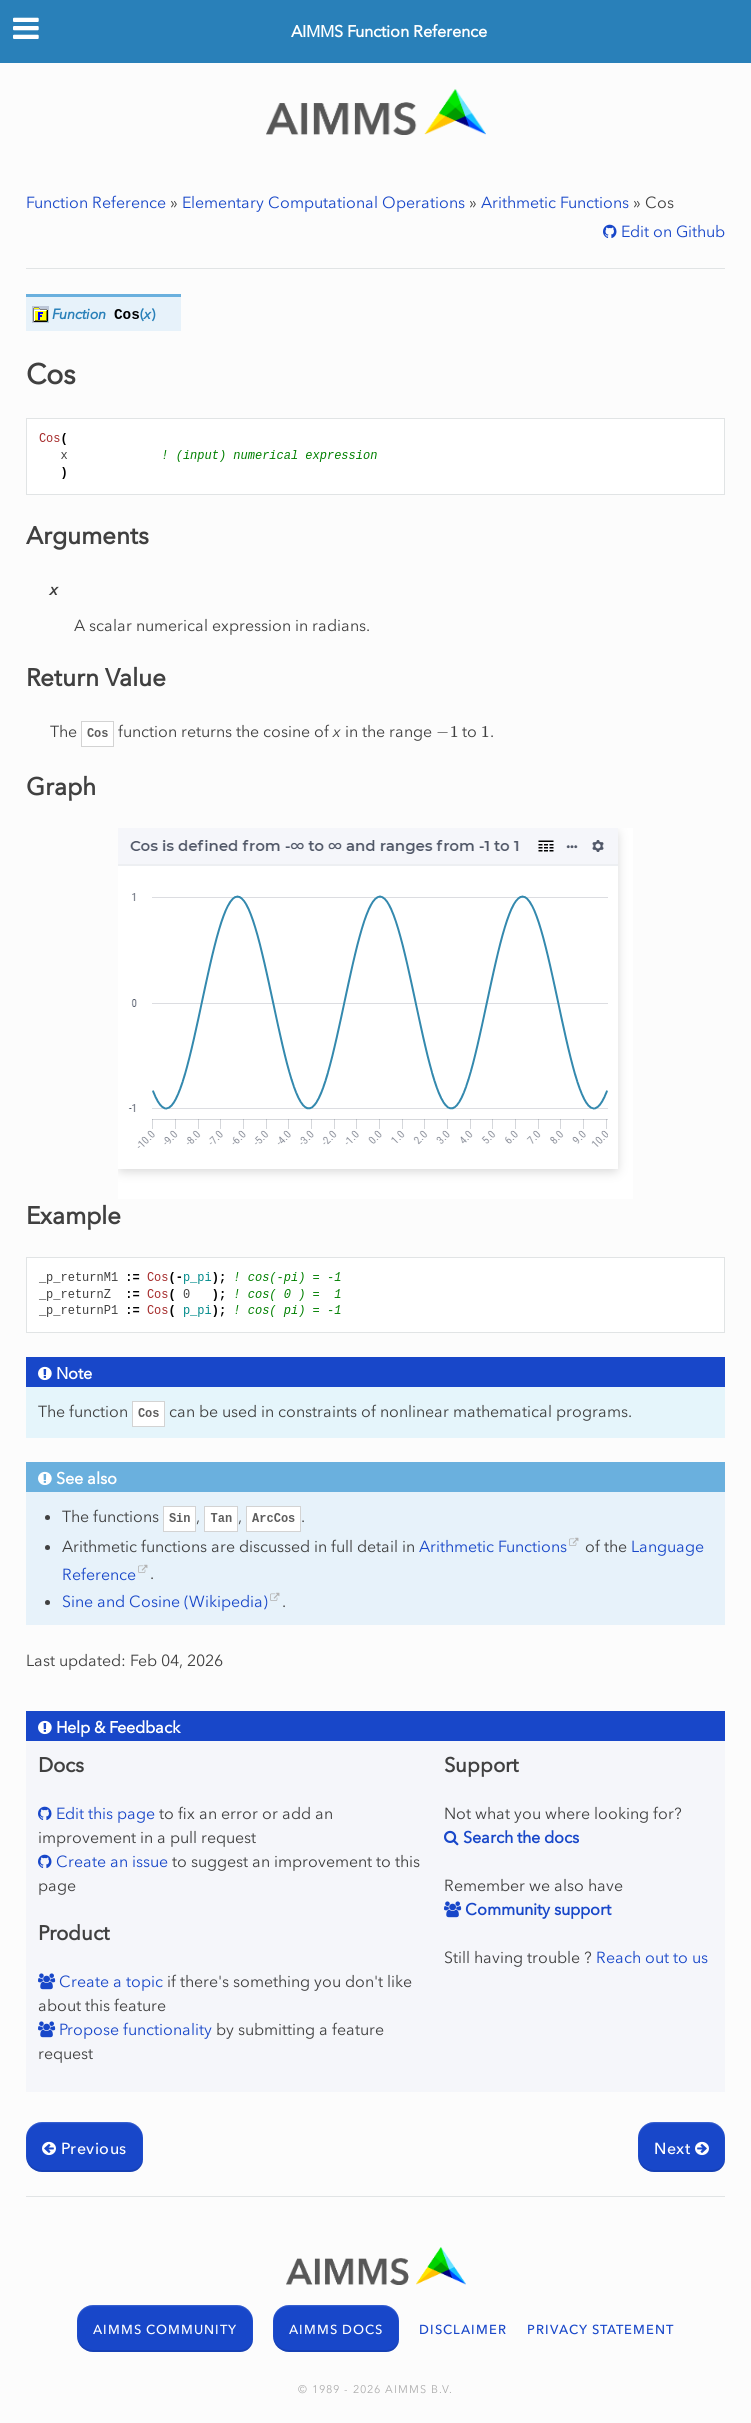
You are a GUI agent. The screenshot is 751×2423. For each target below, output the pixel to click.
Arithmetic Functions (555, 202)
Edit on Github (671, 231)
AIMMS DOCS (336, 2329)
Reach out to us (652, 1957)
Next (681, 2148)
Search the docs (519, 1837)
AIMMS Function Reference (389, 31)
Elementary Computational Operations (323, 202)
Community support (536, 1909)
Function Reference (96, 202)
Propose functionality (133, 2029)
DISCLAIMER (463, 2329)
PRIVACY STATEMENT (600, 2329)
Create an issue (110, 1861)
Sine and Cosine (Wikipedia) (165, 1601)
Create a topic (109, 1981)
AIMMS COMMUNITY (165, 2329)
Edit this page (103, 1813)
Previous (84, 2148)
